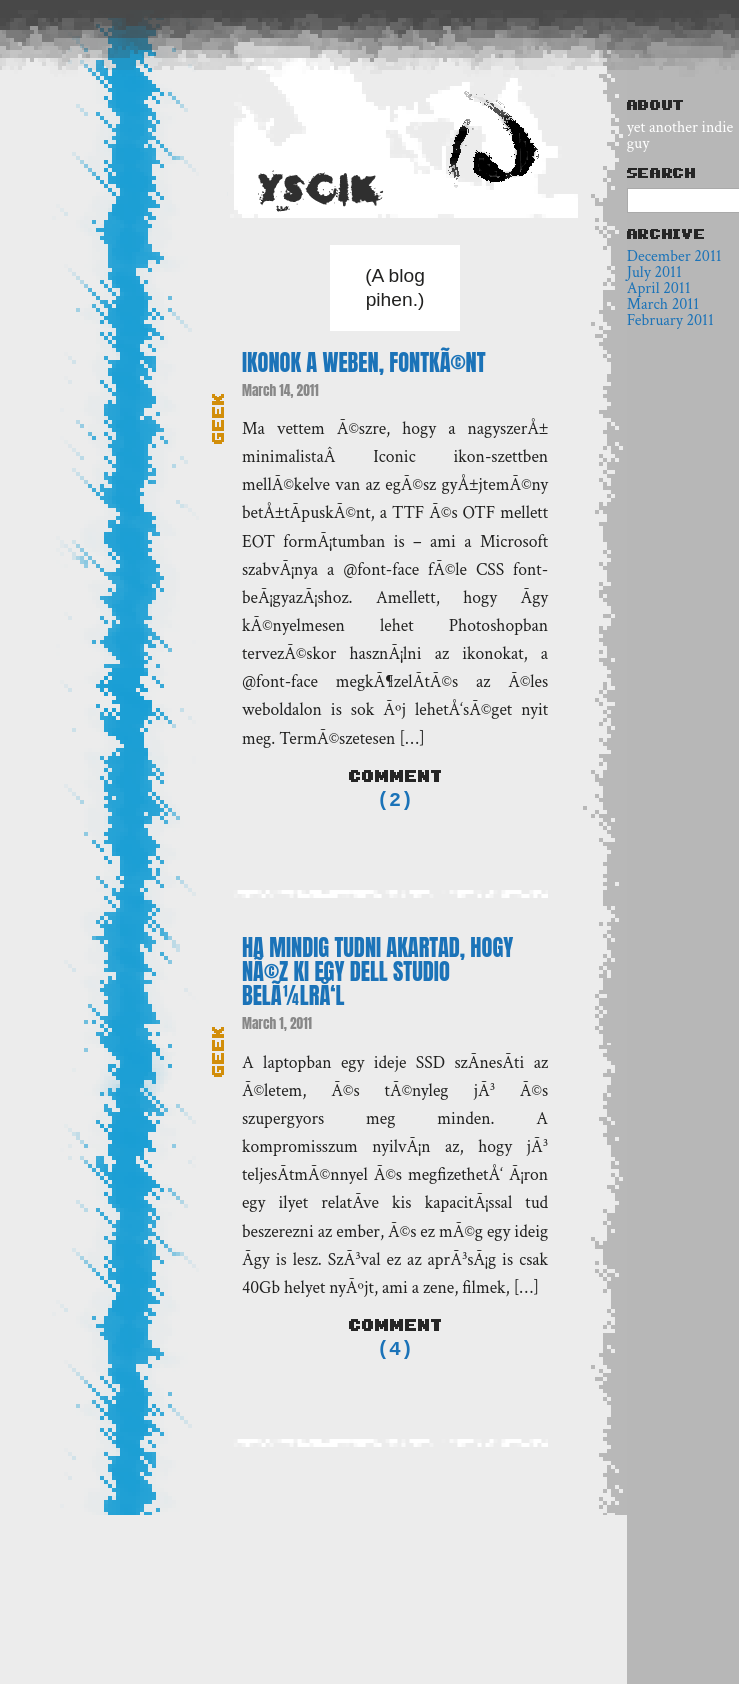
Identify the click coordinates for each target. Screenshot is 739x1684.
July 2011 (654, 272)
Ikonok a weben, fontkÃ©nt (364, 362)
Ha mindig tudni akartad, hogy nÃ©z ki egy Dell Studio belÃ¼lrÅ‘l (377, 973)
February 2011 (670, 320)
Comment (395, 776)
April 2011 (659, 288)
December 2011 (674, 256)
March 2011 (663, 304)
